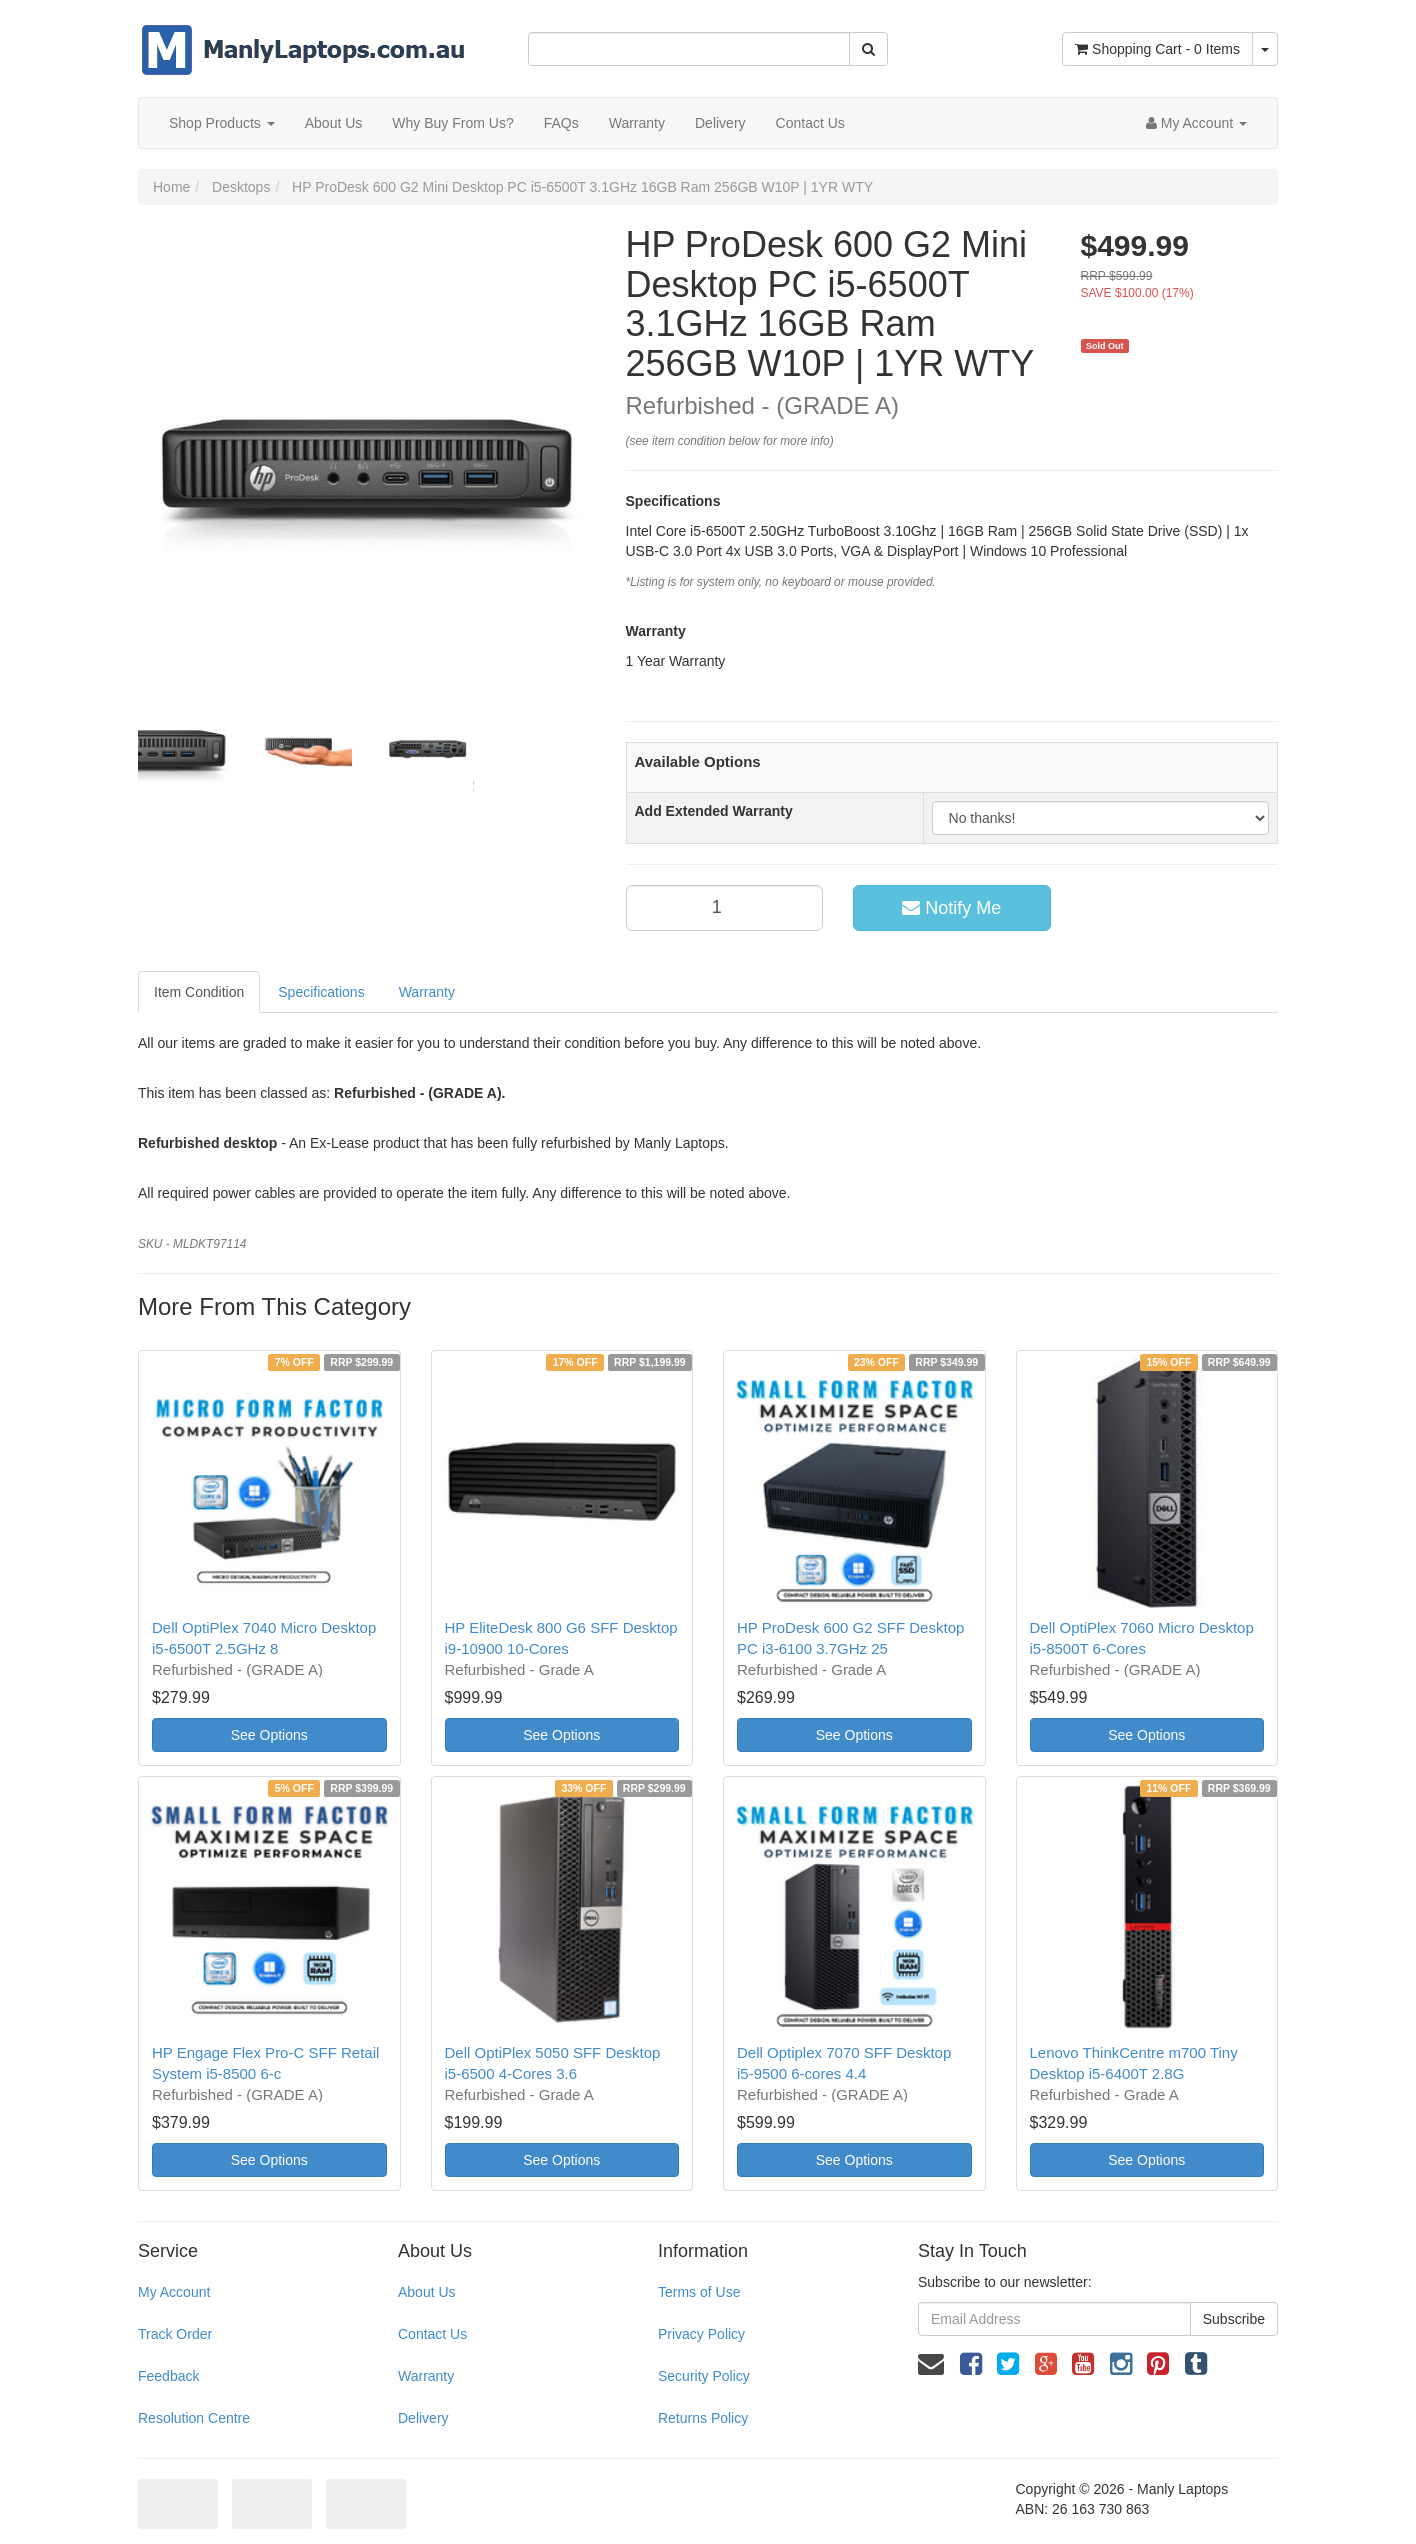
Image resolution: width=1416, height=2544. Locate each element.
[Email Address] (1054, 2319)
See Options (269, 1735)
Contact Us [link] (432, 2334)
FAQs (561, 123)
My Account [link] (174, 2292)
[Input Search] (689, 49)
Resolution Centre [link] (194, 2418)
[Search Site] (868, 49)
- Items (1157, 49)
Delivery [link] (423, 2418)
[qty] (725, 908)
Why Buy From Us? (452, 123)
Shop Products (222, 123)
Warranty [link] (426, 2376)
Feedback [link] (168, 2376)
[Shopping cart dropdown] (1265, 49)
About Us (334, 123)
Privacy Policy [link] (701, 2334)
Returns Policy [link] (703, 2418)
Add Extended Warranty (714, 811)
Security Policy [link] (704, 2376)
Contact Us (810, 123)
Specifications (321, 992)
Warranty (637, 123)
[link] (971, 2364)
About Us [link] (427, 2292)
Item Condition (199, 992)
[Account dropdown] (1196, 123)
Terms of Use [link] (699, 2292)
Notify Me (951, 908)
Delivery (720, 123)
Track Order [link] (175, 2334)
